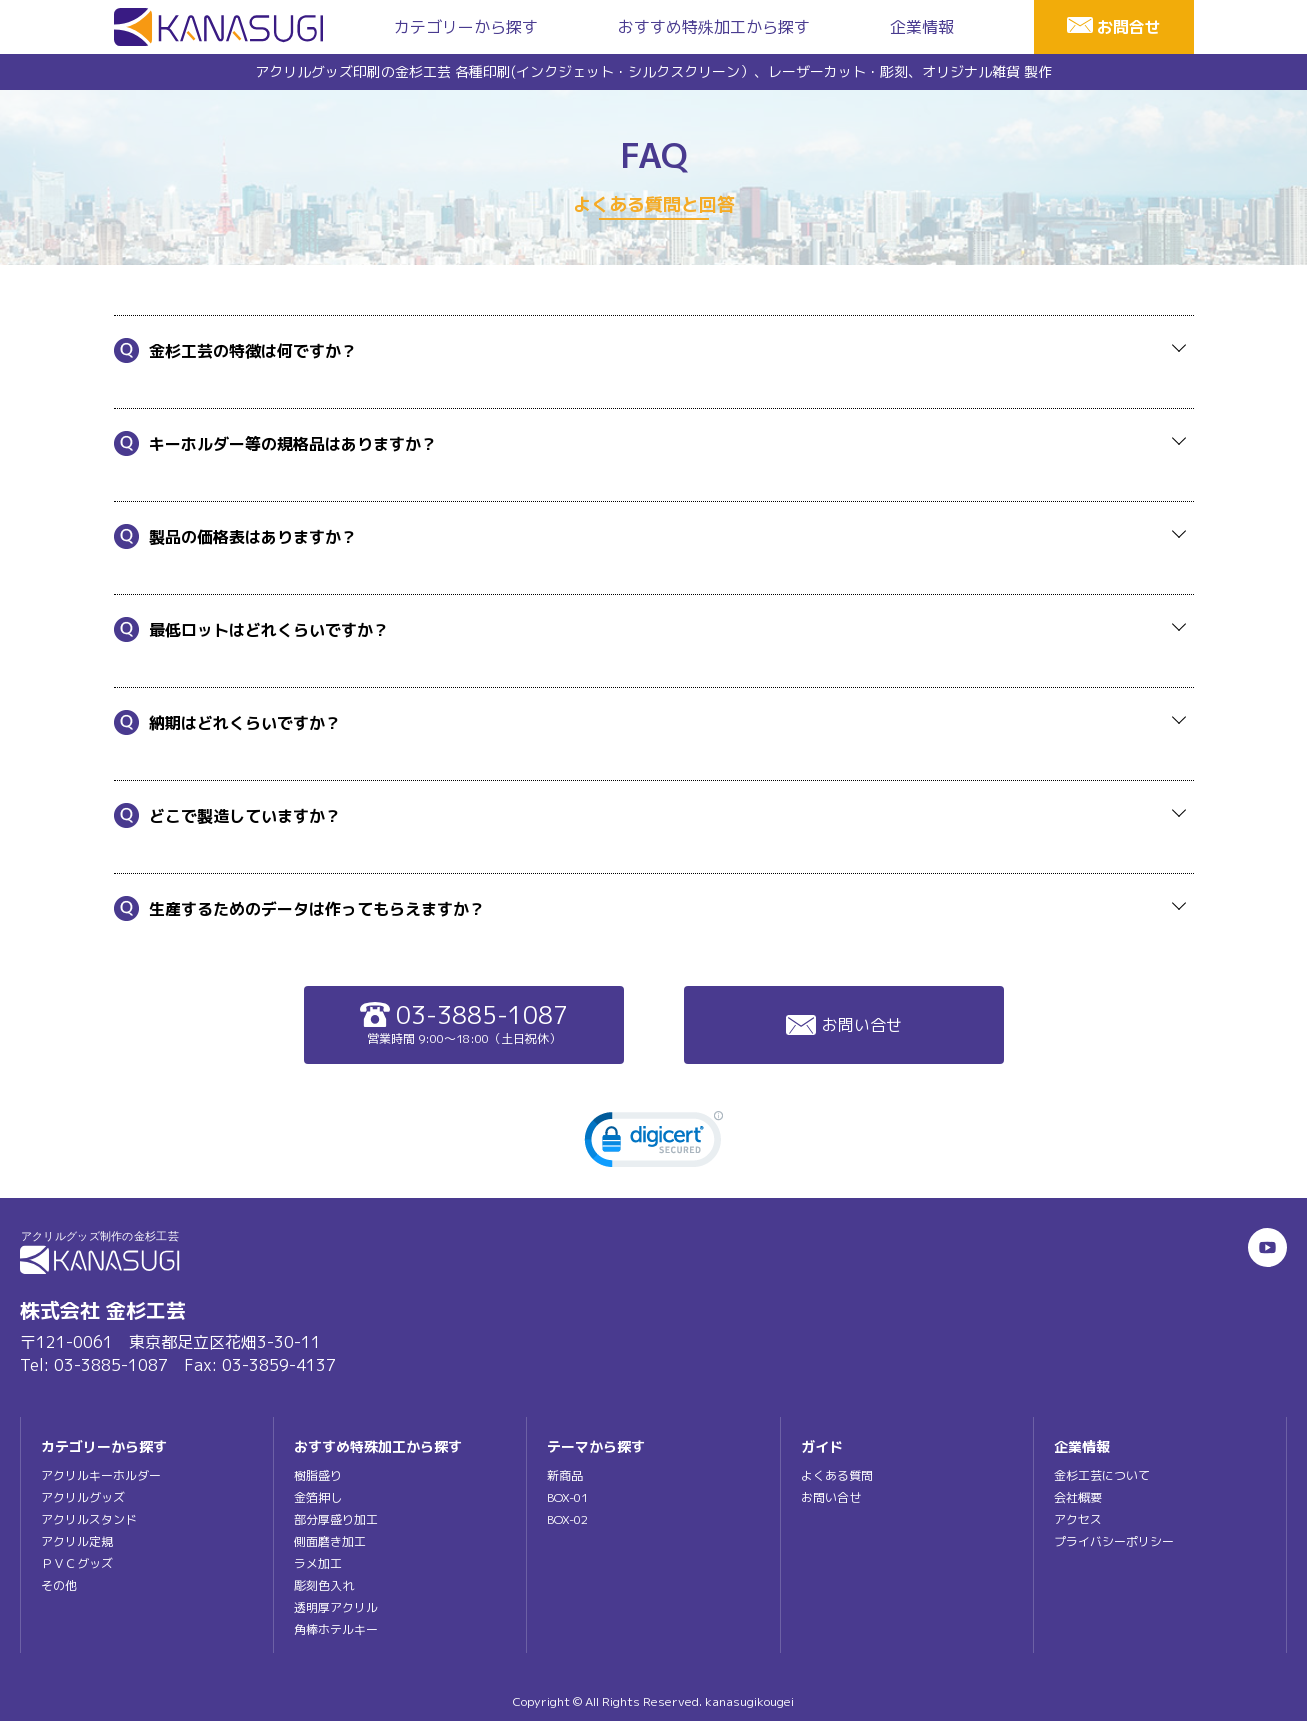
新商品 (565, 1475)
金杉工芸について (1102, 1475)
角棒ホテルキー (336, 1629)
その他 (59, 1585)
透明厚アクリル (336, 1607)
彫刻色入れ (324, 1585)
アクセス (1078, 1519)
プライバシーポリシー (1114, 1541)
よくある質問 (837, 1475)
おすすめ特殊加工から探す (714, 27)
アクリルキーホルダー (101, 1475)
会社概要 (1078, 1497)
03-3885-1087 (464, 1023)
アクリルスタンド (89, 1519)
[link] (654, 1144)
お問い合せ (844, 1025)
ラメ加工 (318, 1563)
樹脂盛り (318, 1475)
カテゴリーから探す (466, 27)
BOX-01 (567, 1497)
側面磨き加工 (330, 1541)
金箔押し (318, 1497)
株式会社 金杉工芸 (103, 1310)
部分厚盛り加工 (336, 1519)
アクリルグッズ (83, 1497)
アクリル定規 (77, 1541)
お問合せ (1129, 27)
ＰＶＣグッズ (77, 1563)
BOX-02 (567, 1519)
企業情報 (922, 27)
